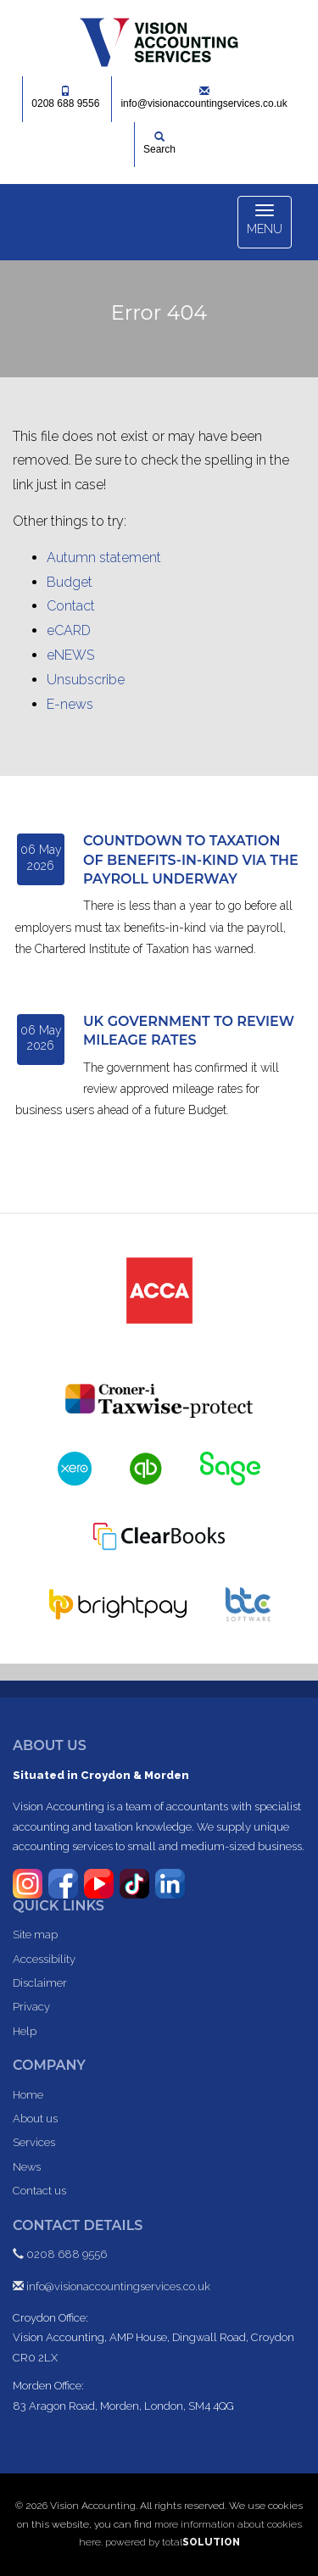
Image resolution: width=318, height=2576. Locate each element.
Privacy (31, 2006)
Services (34, 2142)
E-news (70, 704)
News (27, 2167)
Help (24, 2031)
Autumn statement (104, 557)
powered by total (172, 2542)
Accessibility (44, 1959)
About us (35, 2118)
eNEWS (70, 655)
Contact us (39, 2190)
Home (28, 2094)
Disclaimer (40, 1983)
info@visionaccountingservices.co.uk (203, 97)
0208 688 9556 (65, 97)
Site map (35, 1934)
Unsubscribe (86, 680)
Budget (69, 582)
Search (159, 143)
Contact (71, 606)
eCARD (69, 630)
